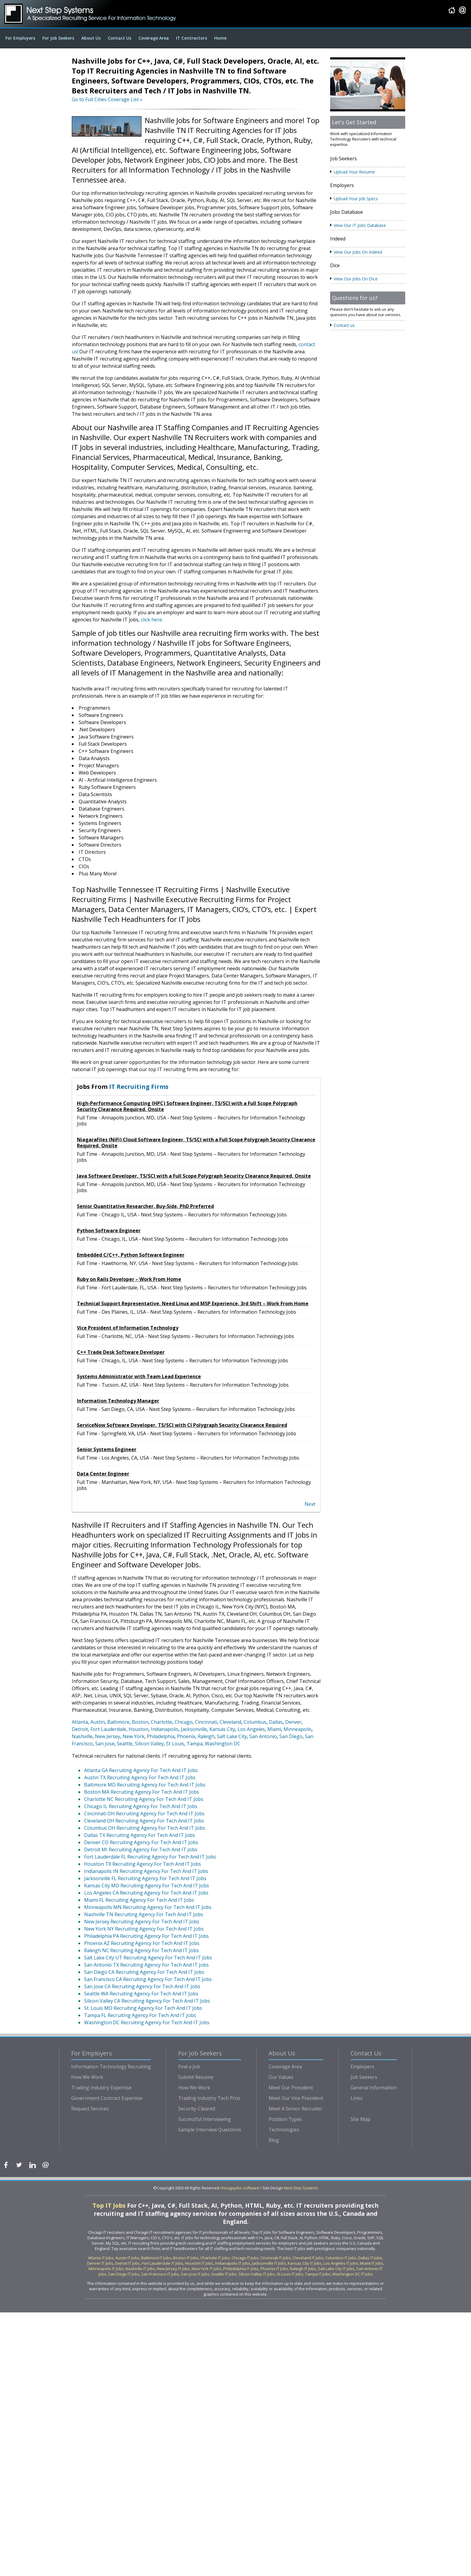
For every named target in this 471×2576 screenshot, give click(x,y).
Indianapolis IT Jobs (232, 2263)
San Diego (290, 1736)
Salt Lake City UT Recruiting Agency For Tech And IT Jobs (148, 1957)
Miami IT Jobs (371, 2263)
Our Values (281, 2077)
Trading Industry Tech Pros (209, 2098)
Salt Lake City (232, 1736)
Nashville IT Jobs (140, 2268)
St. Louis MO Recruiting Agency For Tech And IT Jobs (143, 2008)
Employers (362, 2066)
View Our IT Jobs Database (360, 225)
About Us (91, 38)
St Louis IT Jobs (290, 2274)
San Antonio (263, 1736)
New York (133, 1736)
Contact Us (119, 38)
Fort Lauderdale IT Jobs (162, 2263)
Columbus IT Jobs (340, 2257)
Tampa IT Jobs (317, 2274)
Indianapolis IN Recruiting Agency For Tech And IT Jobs (146, 1871)
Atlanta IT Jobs (101, 2257)
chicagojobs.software (239, 2188)
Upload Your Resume (354, 172)
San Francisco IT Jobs (160, 2274)
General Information (374, 2087)
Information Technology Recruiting (111, 2066)
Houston (138, 1729)
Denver (293, 1722)
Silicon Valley (149, 1743)
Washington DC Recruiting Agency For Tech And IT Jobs (146, 2022)
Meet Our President (291, 2087)
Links (357, 2098)
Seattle (124, 1743)
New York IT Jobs (206, 2268)
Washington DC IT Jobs (352, 2274)
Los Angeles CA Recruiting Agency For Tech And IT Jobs (146, 1892)
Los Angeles (251, 1729)
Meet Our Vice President (296, 2098)
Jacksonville (194, 1729)
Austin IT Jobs (127, 2257)
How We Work (87, 2077)
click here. (152, 619)
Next (310, 1504)
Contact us (344, 325)
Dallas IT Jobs (370, 2257)
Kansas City (222, 1729)
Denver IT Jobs (100, 2263)
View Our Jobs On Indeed (358, 252)
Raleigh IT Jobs (303, 2268)
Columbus (255, 1722)
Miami (274, 1729)
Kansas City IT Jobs (305, 2263)
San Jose (104, 1743)
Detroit (80, 1729)
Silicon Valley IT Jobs (257, 2274)
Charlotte (161, 1722)
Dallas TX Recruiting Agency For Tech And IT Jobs (139, 1835)
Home (220, 38)
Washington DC (222, 1743)
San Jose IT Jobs (195, 2274)
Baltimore (118, 1722)
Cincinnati (206, 1722)
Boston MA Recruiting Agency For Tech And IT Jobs (141, 1792)
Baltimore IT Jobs (156, 2257)
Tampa (194, 1743)
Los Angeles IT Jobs (341, 2263)
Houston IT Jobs (199, 2263)
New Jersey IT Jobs (173, 2268)
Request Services (90, 2108)
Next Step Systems (301, 2188)
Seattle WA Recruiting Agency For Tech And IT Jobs (141, 1993)
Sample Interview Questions (209, 2129)
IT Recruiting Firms (139, 1087)
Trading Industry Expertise (101, 2087)
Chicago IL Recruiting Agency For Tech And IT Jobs (140, 1806)
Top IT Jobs (110, 2205)
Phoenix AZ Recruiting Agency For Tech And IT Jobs (141, 1943)
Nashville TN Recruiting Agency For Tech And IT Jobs (143, 1914)
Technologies (284, 2129)
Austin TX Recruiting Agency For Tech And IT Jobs (140, 1777)
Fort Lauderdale (108, 1729)
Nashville (82, 1736)
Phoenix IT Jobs (274, 2268)
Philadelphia (161, 1736)
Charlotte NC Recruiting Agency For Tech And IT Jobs (143, 1799)
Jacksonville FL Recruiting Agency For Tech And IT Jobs (145, 1878)
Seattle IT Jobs (224, 2274)
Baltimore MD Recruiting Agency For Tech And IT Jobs (144, 1784)
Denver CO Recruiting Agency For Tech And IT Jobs (141, 1842)
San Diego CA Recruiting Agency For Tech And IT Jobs (144, 1972)
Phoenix (186, 1736)
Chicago (184, 1722)
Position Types (285, 2119)
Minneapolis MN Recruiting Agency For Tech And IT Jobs (147, 1907)
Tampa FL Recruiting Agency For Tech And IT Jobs (140, 2015)
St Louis (175, 1743)
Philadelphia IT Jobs (241, 2268)
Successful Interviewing (204, 2119)
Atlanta (80, 1722)
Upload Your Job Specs (356, 198)
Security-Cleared (196, 2108)
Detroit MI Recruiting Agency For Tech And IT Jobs (140, 1849)
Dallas (276, 1722)
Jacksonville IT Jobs (269, 2263)
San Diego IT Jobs (123, 2274)
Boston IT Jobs (186, 2257)
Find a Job (189, 2066)
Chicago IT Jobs (245, 2257)
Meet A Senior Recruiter (295, 2108)
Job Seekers (364, 2077)
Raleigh (206, 1736)
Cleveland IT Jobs (308, 2257)
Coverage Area (153, 38)
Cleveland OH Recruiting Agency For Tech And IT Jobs (144, 1820)
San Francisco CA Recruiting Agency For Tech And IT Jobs (148, 1979)
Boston (140, 1722)
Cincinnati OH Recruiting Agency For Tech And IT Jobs (144, 1813)
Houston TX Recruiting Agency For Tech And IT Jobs (142, 1864)
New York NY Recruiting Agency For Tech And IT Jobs (144, 1928)
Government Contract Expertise (106, 2098)
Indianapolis (164, 1729)
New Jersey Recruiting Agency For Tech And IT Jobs (141, 1921)
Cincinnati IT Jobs (275, 2257)
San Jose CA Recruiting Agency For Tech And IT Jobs (142, 1986)
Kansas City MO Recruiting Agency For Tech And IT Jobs (146, 1885)
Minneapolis (297, 1729)
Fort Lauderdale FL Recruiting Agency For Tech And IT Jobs (150, 1856)
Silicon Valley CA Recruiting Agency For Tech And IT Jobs (147, 2001)
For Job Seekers (58, 38)
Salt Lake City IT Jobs (336, 2268)
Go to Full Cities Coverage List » (107, 99)
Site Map (360, 2119)
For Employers (20, 38)
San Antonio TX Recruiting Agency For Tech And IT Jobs (146, 1964)
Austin (97, 1722)
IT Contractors (191, 38)
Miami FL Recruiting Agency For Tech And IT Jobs (139, 1900)
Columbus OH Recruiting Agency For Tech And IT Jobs (144, 1828)
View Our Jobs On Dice (356, 279)
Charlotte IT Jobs (215, 2257)
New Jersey (107, 1736)
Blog (274, 2140)
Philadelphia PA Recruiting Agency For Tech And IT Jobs (146, 1936)
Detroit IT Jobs (127, 2263)
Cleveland (230, 1722)
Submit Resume (195, 2077)
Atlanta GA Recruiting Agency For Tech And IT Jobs (141, 1770)
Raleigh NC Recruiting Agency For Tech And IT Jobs (141, 1950)
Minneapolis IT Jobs (106, 2268)
